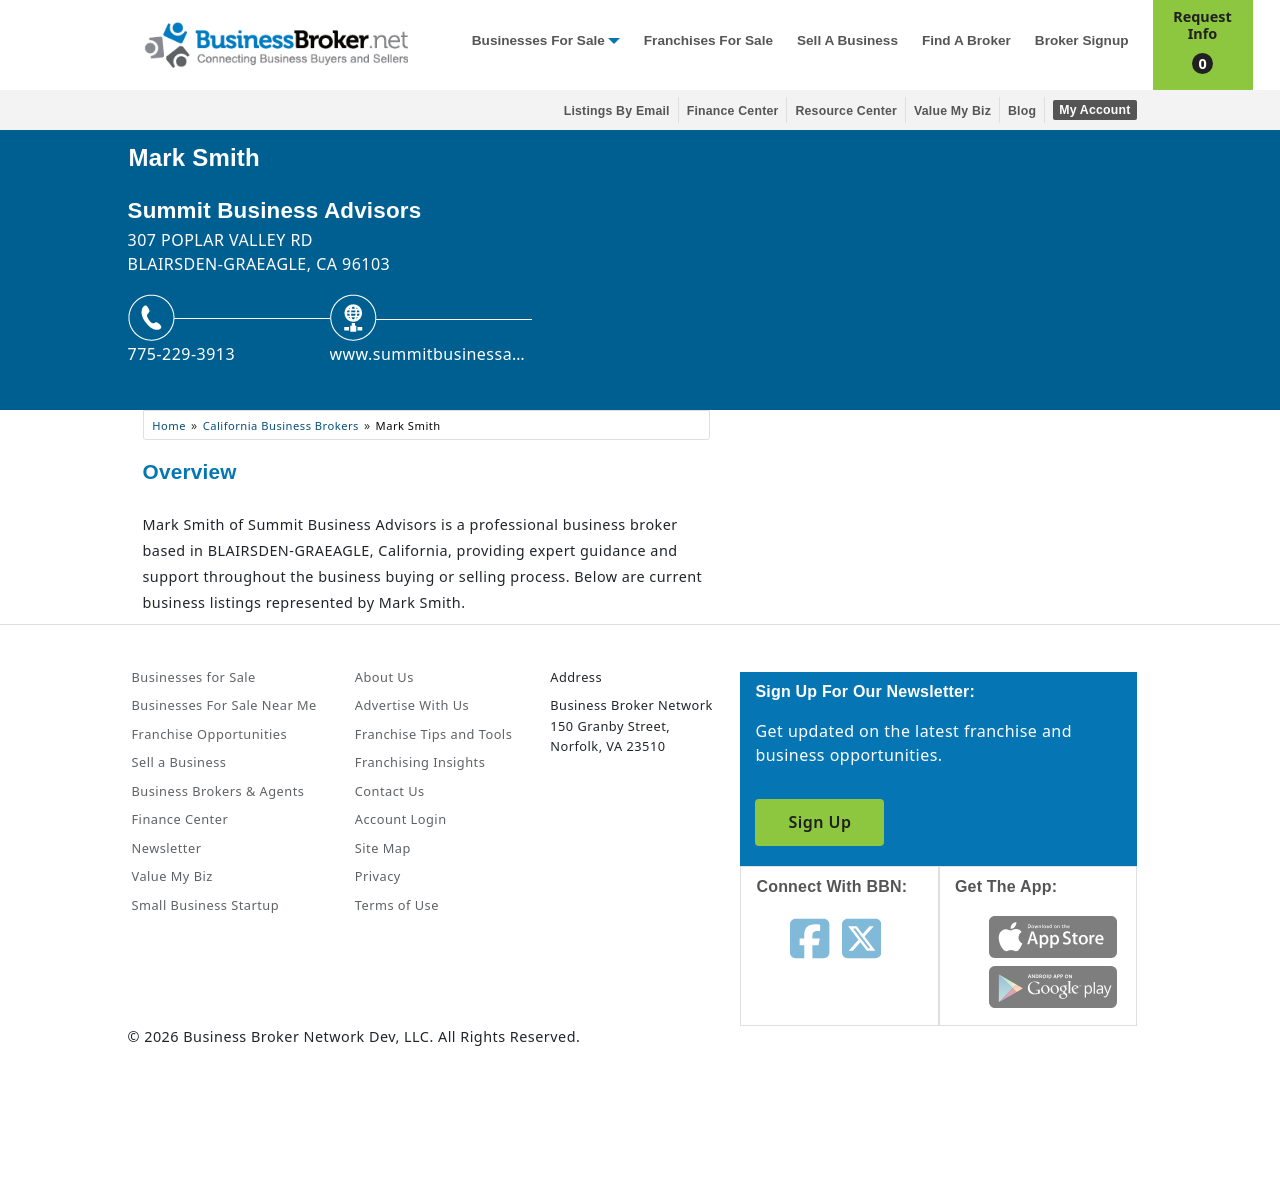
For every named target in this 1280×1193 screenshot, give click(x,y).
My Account (1094, 110)
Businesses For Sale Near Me (224, 705)
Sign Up (819, 822)
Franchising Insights (420, 762)
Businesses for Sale (538, 40)
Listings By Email (617, 111)
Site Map (383, 848)
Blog (1022, 111)
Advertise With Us (412, 705)
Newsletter (167, 848)
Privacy (378, 876)
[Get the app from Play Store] (1053, 986)
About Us (384, 677)
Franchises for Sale (708, 40)
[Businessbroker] (276, 43)
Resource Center (846, 111)
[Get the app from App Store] (1053, 936)
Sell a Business (847, 40)
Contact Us (390, 791)
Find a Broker (966, 40)
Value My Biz (952, 111)
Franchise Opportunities (210, 734)
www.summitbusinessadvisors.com (431, 354)
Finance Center (733, 111)
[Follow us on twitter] (861, 937)
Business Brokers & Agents (218, 791)
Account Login (401, 819)
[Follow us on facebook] (809, 937)
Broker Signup (1082, 40)
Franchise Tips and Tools (433, 734)
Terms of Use (397, 905)
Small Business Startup (206, 905)
